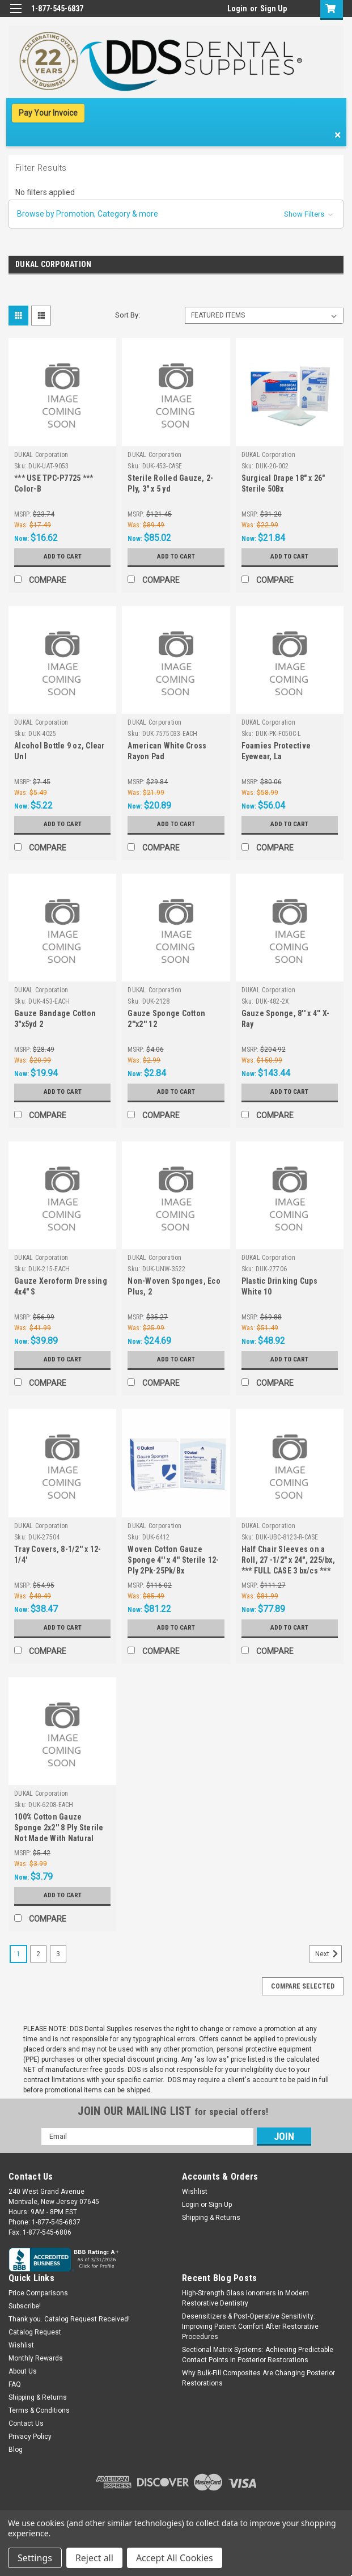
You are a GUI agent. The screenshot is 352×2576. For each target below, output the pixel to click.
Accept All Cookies (174, 2558)
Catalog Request (35, 2332)
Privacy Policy (30, 2436)
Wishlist (194, 2192)
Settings (35, 2558)
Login (237, 8)
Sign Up (273, 8)
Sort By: (127, 315)
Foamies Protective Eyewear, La (276, 751)
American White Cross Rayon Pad (167, 751)
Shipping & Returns (211, 2218)
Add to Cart (62, 556)
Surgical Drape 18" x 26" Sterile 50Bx (283, 483)
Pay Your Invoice (48, 112)
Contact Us (26, 2423)
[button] (176, 214)
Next (328, 1954)
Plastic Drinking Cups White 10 (279, 1286)
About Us (23, 2371)
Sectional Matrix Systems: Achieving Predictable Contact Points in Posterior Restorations (257, 2355)
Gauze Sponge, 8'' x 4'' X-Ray (285, 1019)
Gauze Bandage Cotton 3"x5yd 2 (55, 1019)
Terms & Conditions (39, 2410)
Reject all (94, 2558)
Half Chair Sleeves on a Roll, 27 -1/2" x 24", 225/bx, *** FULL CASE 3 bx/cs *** (288, 1560)
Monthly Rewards (36, 2358)
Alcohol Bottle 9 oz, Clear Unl (59, 751)
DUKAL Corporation (41, 455)
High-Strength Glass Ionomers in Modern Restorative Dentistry (245, 2298)
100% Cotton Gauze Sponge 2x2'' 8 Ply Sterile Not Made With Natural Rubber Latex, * (59, 1829)
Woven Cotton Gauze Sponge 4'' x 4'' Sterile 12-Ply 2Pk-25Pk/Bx (173, 1560)
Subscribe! (25, 2306)
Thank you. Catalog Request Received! (69, 2319)
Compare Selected (302, 1986)
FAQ (15, 2384)
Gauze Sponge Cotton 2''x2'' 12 (166, 1019)
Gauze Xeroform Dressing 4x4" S (60, 1286)
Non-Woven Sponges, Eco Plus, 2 (174, 1286)
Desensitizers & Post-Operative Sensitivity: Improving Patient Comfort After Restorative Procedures (250, 2326)
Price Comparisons (38, 2293)
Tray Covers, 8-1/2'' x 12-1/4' (57, 1554)
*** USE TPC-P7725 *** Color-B (53, 483)
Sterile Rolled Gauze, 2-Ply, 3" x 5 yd (170, 483)
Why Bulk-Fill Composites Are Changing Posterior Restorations (258, 2378)
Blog (16, 2450)
